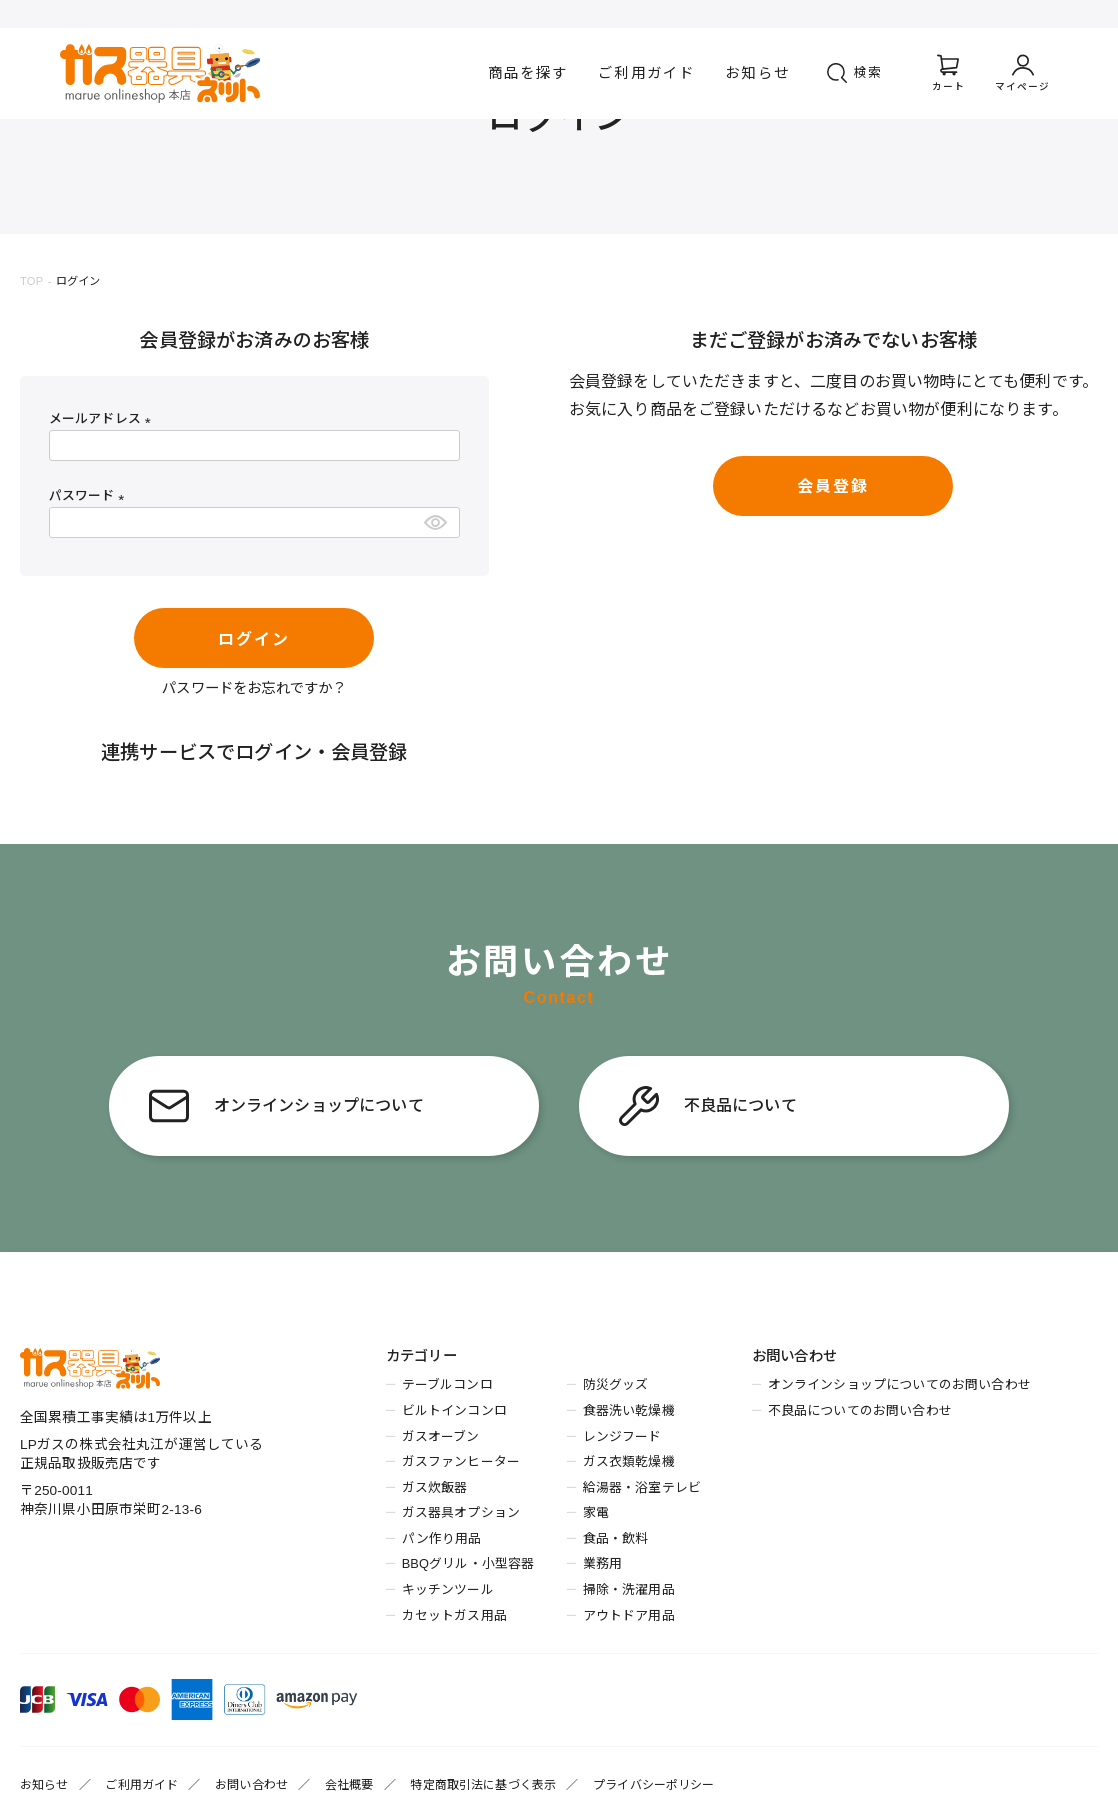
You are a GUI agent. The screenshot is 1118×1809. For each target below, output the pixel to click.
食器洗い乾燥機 (629, 1410)
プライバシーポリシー (654, 1785)
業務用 (602, 1563)
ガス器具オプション (461, 1512)
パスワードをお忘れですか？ (254, 688)
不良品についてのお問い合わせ (860, 1410)
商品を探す (528, 73)
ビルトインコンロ (454, 1410)
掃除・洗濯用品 (629, 1589)
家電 (596, 1512)
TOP (31, 281)
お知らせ (757, 73)
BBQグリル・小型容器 (468, 1563)
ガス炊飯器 (435, 1487)
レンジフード (622, 1436)
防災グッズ (616, 1384)
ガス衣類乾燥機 (629, 1461)
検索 (869, 72)
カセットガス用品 (454, 1615)
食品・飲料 (616, 1538)
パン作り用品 (442, 1538)
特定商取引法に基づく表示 (483, 1785)
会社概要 (349, 1785)
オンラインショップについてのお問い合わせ (899, 1384)
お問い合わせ (251, 1785)
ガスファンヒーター (461, 1461)
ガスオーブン (441, 1436)
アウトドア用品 (629, 1615)
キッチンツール (448, 1589)
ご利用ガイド (646, 73)
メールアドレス (103, 418)
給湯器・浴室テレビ (642, 1487)
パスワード (90, 495)
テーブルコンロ (447, 1384)
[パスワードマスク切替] (438, 522)
